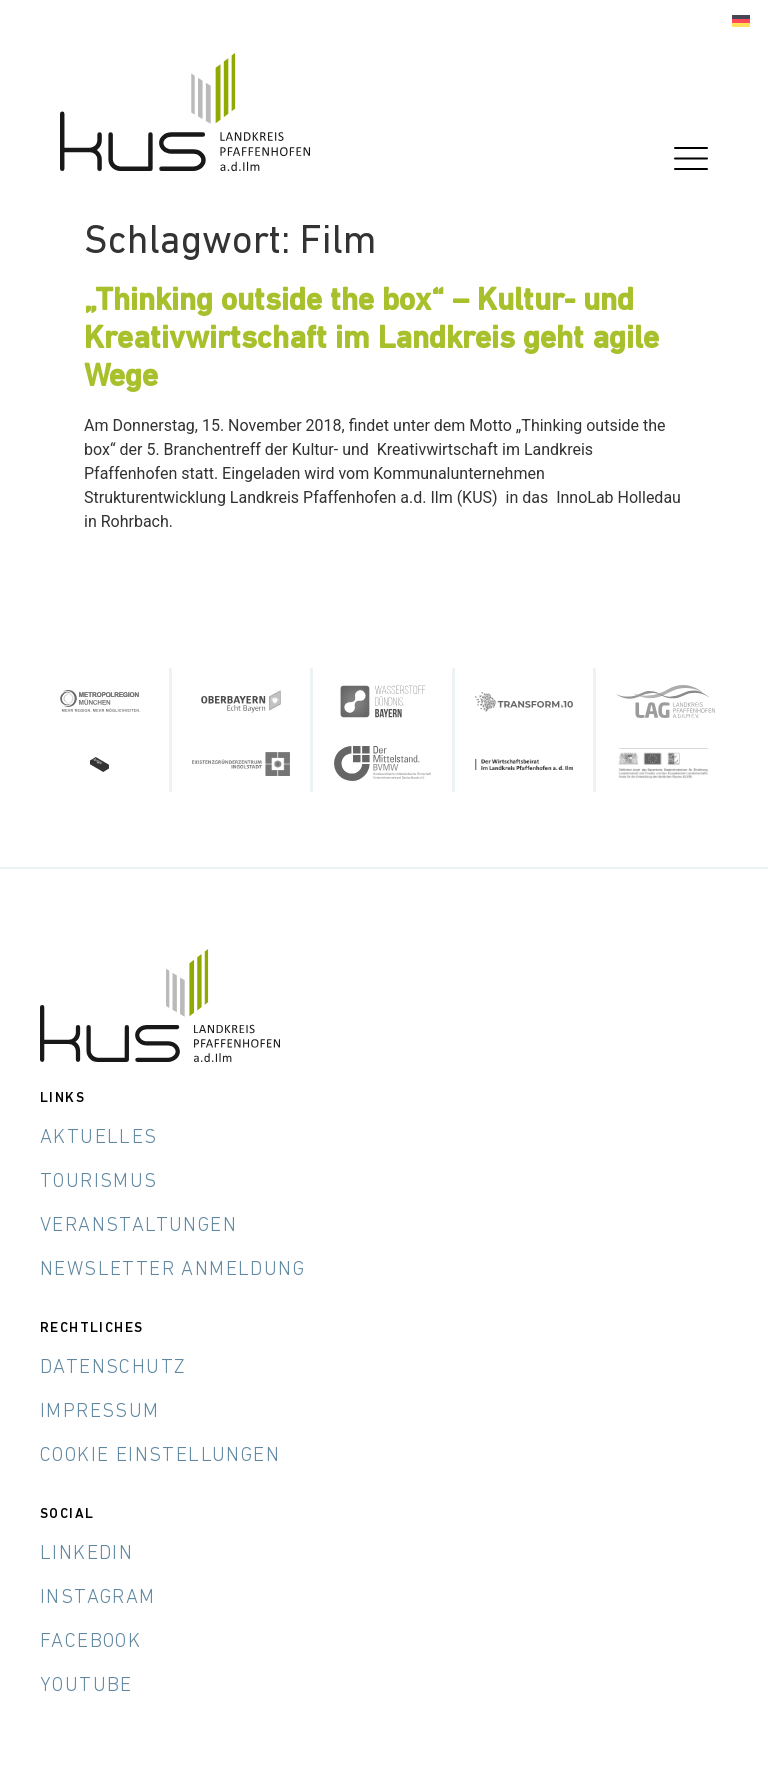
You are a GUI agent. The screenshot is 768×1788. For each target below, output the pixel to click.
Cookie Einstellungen (160, 1456)
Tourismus (99, 1182)
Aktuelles (99, 1138)
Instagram (98, 1598)
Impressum (100, 1412)
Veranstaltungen (138, 1226)
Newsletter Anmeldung (172, 1270)
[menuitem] (741, 21)
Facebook (90, 1642)
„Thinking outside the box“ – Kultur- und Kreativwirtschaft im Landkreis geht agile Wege (371, 340)
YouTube (86, 1686)
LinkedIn (86, 1554)
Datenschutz (113, 1368)
